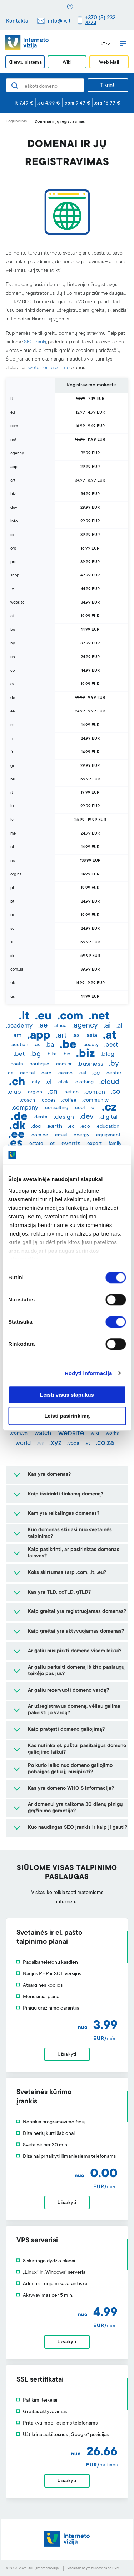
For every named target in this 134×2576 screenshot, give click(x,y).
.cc (96, 1073)
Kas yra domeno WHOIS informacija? (71, 1789)
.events (70, 1143)
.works (112, 1433)
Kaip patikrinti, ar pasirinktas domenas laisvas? (73, 1553)
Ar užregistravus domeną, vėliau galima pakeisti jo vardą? (74, 1710)
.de (19, 1117)
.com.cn (94, 1092)
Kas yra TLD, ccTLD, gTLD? (59, 1592)
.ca (10, 1073)
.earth (54, 1126)
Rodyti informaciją (88, 1373)
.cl (48, 1082)
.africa (59, 1026)
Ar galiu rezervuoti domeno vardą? (68, 1690)
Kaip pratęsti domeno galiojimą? (66, 1729)
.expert (94, 1144)
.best (111, 1045)
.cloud (109, 1082)
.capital (27, 1073)
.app (38, 1036)
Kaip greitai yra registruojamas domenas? (77, 1612)
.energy (81, 1135)
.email (60, 1135)
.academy (19, 1026)
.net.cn (71, 1092)
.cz (109, 1108)
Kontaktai (18, 21)
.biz (85, 1054)
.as (76, 1035)
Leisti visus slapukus (67, 1395)
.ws (40, 1443)
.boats (16, 1064)
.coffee (68, 1100)
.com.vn (19, 1433)
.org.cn (34, 1092)
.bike (51, 1054)
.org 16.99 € (107, 103)
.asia (91, 1035)
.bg (35, 1054)
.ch (17, 1082)
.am (16, 1035)
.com (70, 1016)
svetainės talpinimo (49, 368)
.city (35, 1082)
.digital (108, 1117)
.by (114, 1064)
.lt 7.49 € (24, 103)
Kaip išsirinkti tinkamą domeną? (65, 1494)
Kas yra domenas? (49, 1475)
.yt (87, 1443)
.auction (19, 1045)
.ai (107, 1025)
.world (22, 1443)
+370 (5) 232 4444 (100, 21)
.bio (66, 1054)
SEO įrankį (35, 342)
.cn (53, 1092)
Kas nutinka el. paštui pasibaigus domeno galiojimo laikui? (77, 1749)
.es (15, 1143)
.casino (65, 1073)
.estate (35, 1144)
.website (70, 1433)
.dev (87, 1117)
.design (64, 1117)
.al (119, 1026)
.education (107, 1127)
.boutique (38, 1064)
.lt (24, 1016)
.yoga (73, 1443)
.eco (85, 1127)
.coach (27, 1100)
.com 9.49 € (77, 103)
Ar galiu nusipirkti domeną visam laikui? (74, 1651)
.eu (43, 1016)
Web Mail (109, 62)
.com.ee (39, 1135)
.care (45, 1073)
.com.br (63, 1064)
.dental (40, 1117)
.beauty (90, 1045)
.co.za (105, 1443)
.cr (93, 1108)
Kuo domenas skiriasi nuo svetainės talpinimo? (70, 1533)
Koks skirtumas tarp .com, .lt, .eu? (67, 1573)
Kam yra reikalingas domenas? (63, 1514)
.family (114, 1144)
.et (52, 1144)
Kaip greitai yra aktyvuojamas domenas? (76, 1631)
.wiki (94, 1433)
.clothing (84, 1082)
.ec (71, 1127)
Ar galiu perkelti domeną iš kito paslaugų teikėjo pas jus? (76, 1671)
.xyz (55, 1443)
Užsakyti (67, 2054)
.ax (37, 1045)
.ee (16, 1135)
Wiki (67, 62)
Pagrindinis (16, 121)
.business (90, 1064)
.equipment (107, 1135)
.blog (107, 1054)
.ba (50, 1045)
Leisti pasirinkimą (67, 1416)
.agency (85, 1025)
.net (99, 1016)
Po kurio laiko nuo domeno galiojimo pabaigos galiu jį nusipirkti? (70, 1769)
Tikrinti (107, 85)
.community (95, 1100)
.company (25, 1108)
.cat (82, 1073)
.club (14, 1092)
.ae (43, 1025)
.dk (17, 1126)
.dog (36, 1127)
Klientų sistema (25, 62)
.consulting (56, 1108)
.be (68, 1045)
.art (61, 1035)
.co (115, 1092)
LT (105, 44)
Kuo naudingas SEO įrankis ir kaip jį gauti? (77, 1828)
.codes (48, 1100)
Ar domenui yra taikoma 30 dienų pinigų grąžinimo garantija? (75, 1808)
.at (109, 1036)
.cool (79, 1108)
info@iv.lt (59, 21)
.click (63, 1082)
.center (113, 1073)
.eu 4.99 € (48, 103)
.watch (42, 1433)
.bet (19, 1054)
